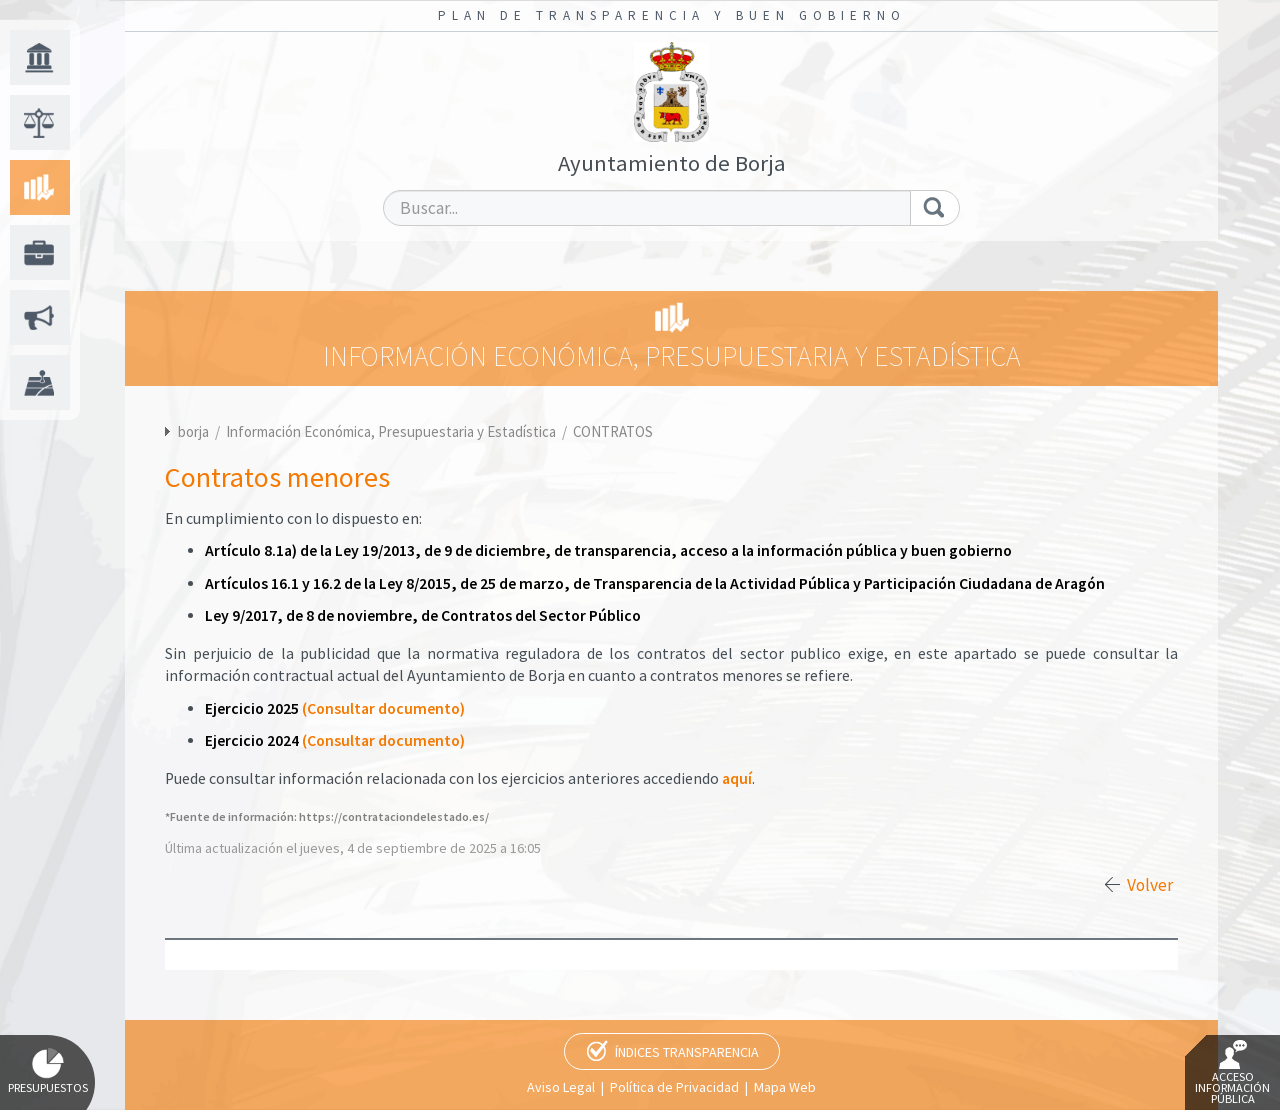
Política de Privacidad (674, 1087)
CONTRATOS (613, 431)
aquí (737, 778)
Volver (1150, 885)
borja (193, 431)
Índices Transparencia (687, 1052)
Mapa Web (785, 1087)
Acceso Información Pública (1232, 1073)
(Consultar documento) (383, 708)
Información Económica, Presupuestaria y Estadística (392, 431)
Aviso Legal (561, 1087)
